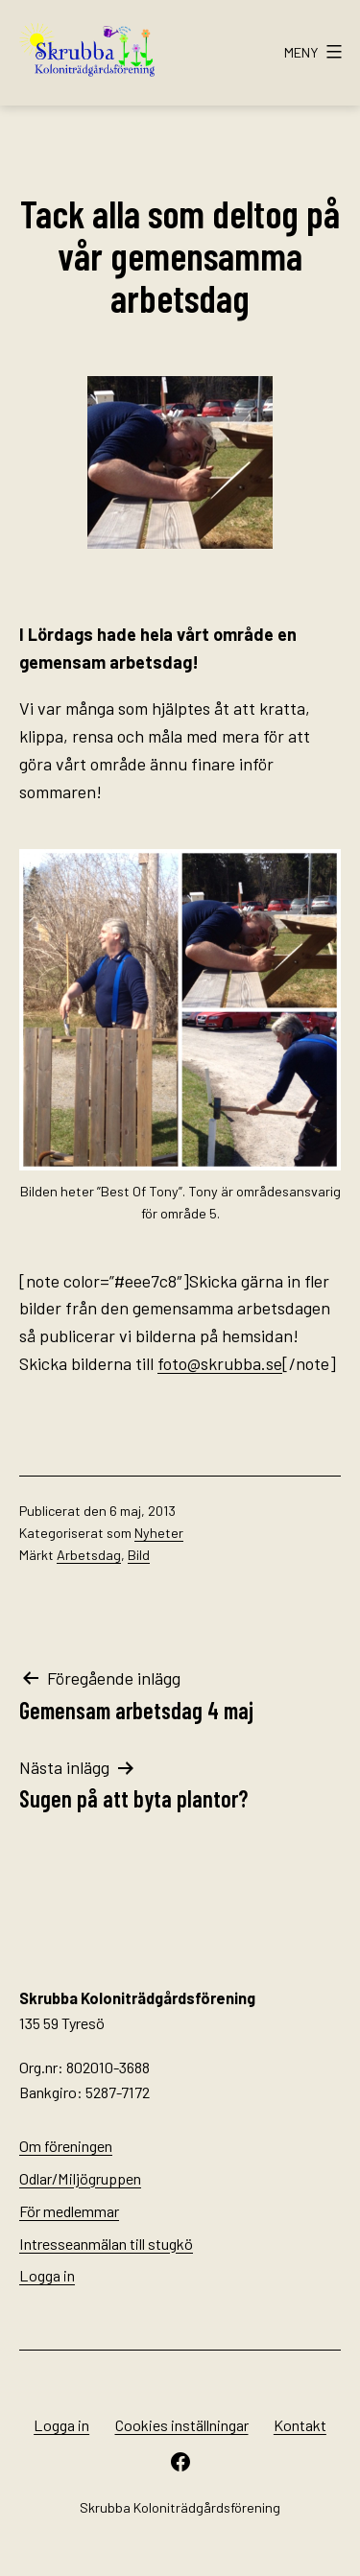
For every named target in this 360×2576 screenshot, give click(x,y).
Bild (139, 1555)
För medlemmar (69, 2211)
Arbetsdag (89, 1555)
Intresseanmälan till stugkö (106, 2243)
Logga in (47, 2275)
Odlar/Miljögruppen (80, 2178)
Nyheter (158, 1532)
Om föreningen (65, 2146)
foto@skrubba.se (219, 1363)
